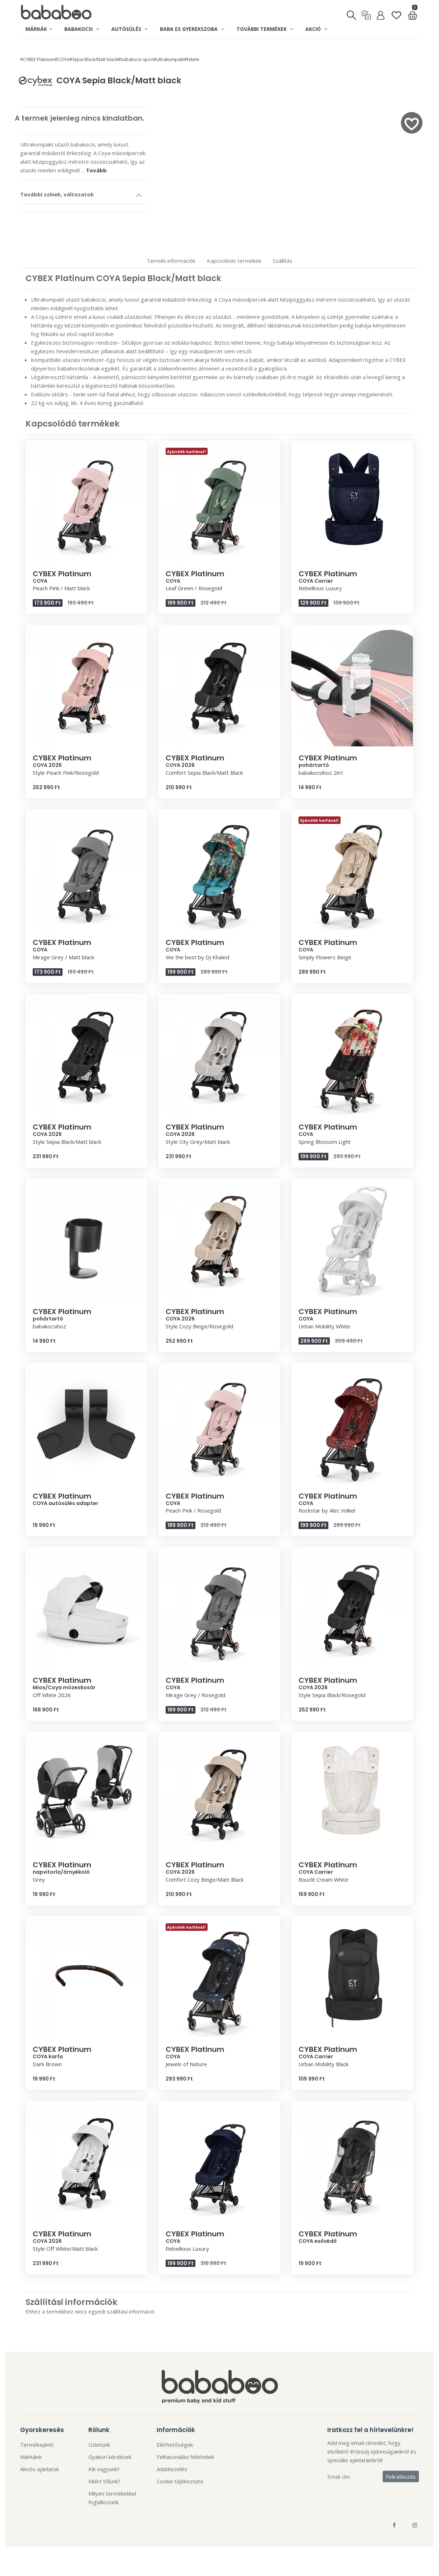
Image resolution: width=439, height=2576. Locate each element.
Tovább (96, 170)
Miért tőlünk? (104, 2481)
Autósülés (129, 28)
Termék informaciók (171, 260)
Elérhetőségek (175, 2444)
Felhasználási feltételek (185, 2456)
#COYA (62, 59)
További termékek (264, 28)
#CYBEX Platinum (37, 59)
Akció (316, 28)
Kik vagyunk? (104, 2469)
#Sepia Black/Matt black (93, 59)
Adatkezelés (172, 2469)
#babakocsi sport (135, 59)
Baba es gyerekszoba (192, 28)
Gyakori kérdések (109, 2456)
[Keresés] (352, 13)
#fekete (191, 59)
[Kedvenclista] (396, 12)
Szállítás (282, 260)
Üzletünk (99, 2444)
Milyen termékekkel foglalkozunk (112, 2498)
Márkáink (31, 2456)
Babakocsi (81, 28)
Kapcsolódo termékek (234, 260)
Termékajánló (37, 2444)
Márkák (39, 28)
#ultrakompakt (169, 59)
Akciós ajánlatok (39, 2469)
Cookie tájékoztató (180, 2481)
